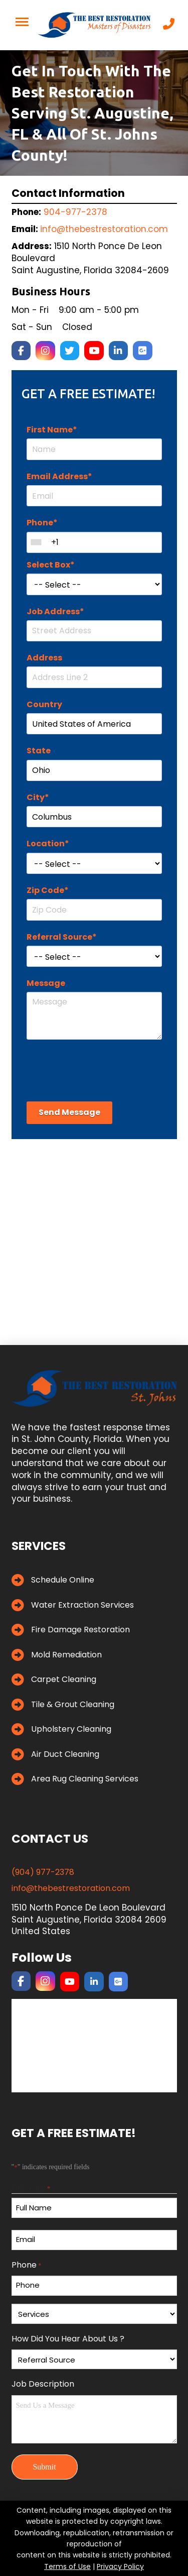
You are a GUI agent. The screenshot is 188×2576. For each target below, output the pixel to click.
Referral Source (62, 937)
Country (44, 704)
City (38, 797)
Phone (42, 522)
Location (48, 843)
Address (44, 657)
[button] (22, 22)
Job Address (55, 611)
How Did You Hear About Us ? (68, 2338)
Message (46, 983)
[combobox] (35, 542)
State (39, 750)
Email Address (59, 476)
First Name (52, 429)
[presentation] (103, 1068)
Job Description (43, 2384)
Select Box (51, 565)
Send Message (69, 1112)
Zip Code (48, 890)
